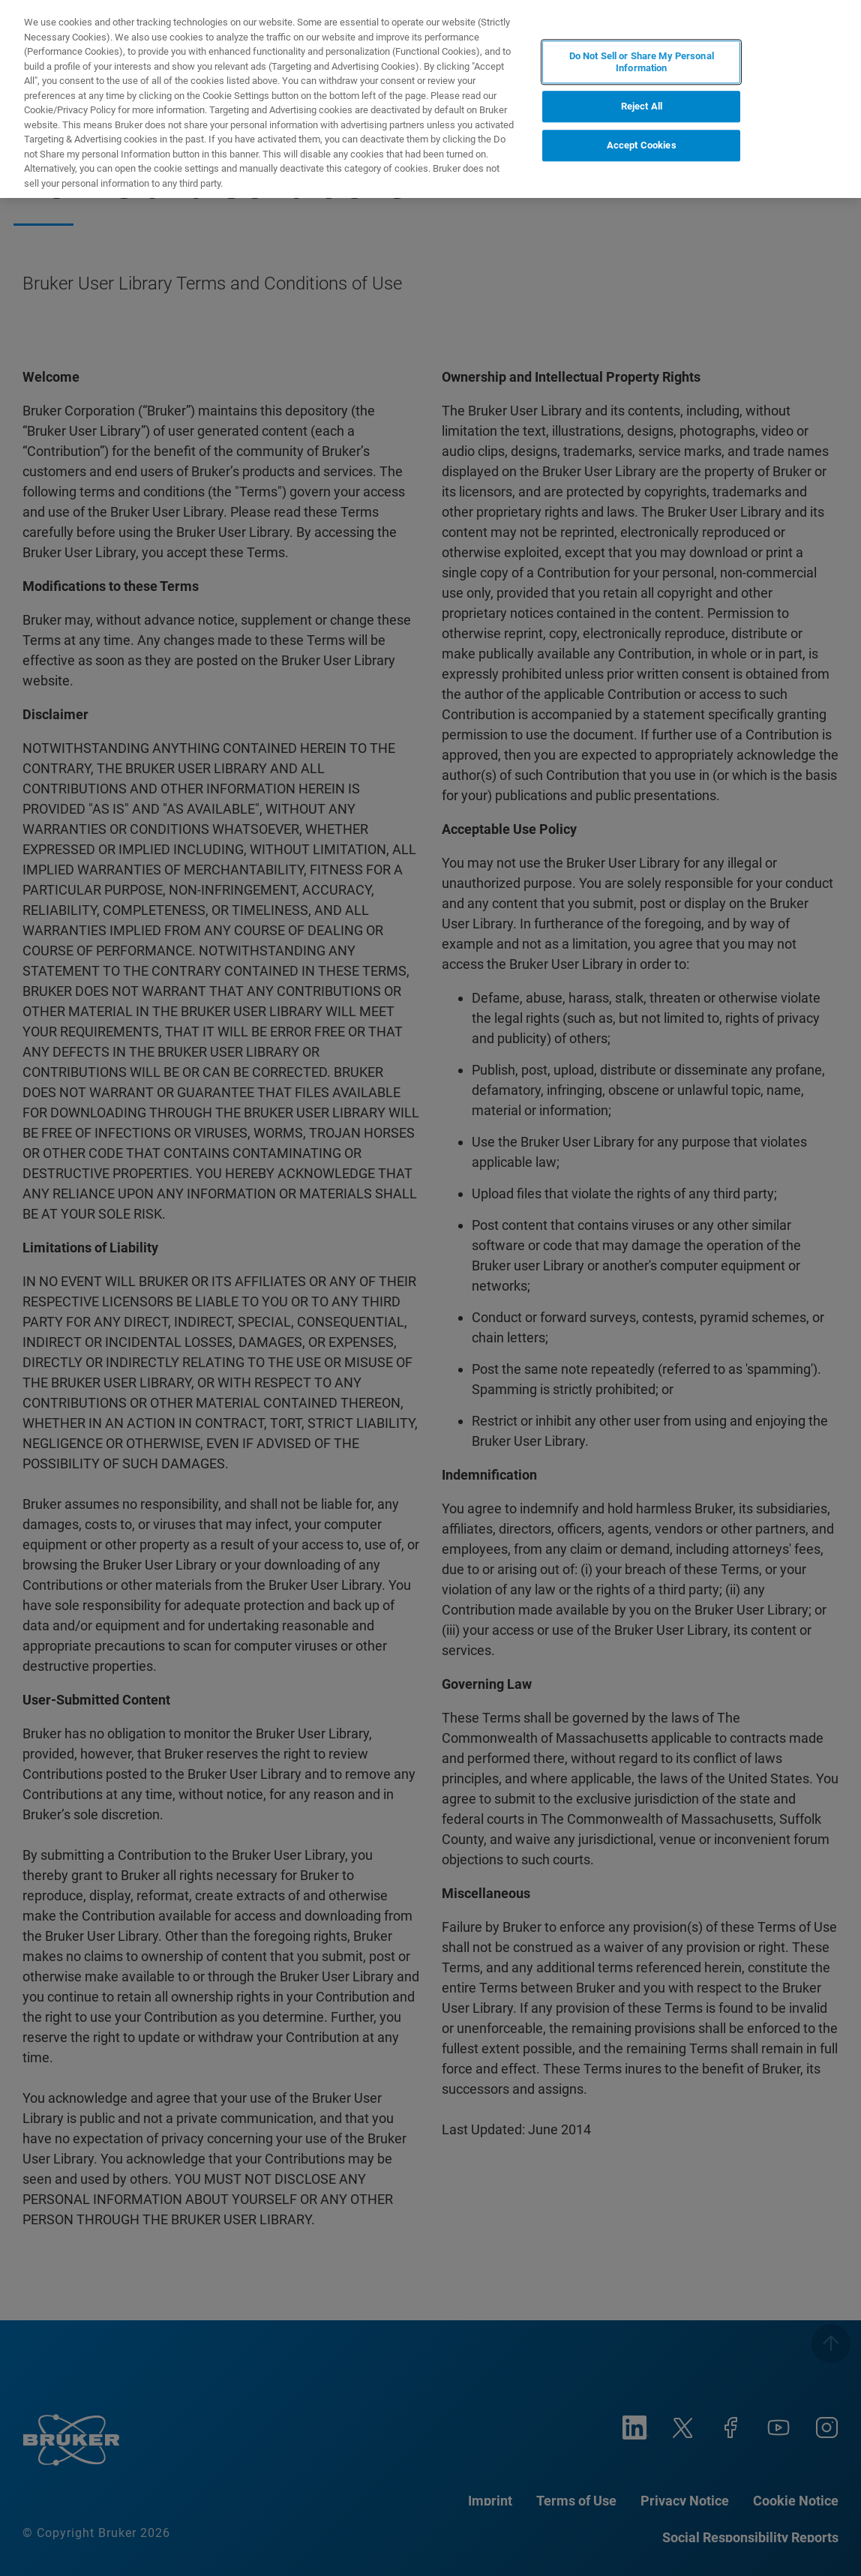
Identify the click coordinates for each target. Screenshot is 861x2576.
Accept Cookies (641, 145)
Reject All (641, 106)
